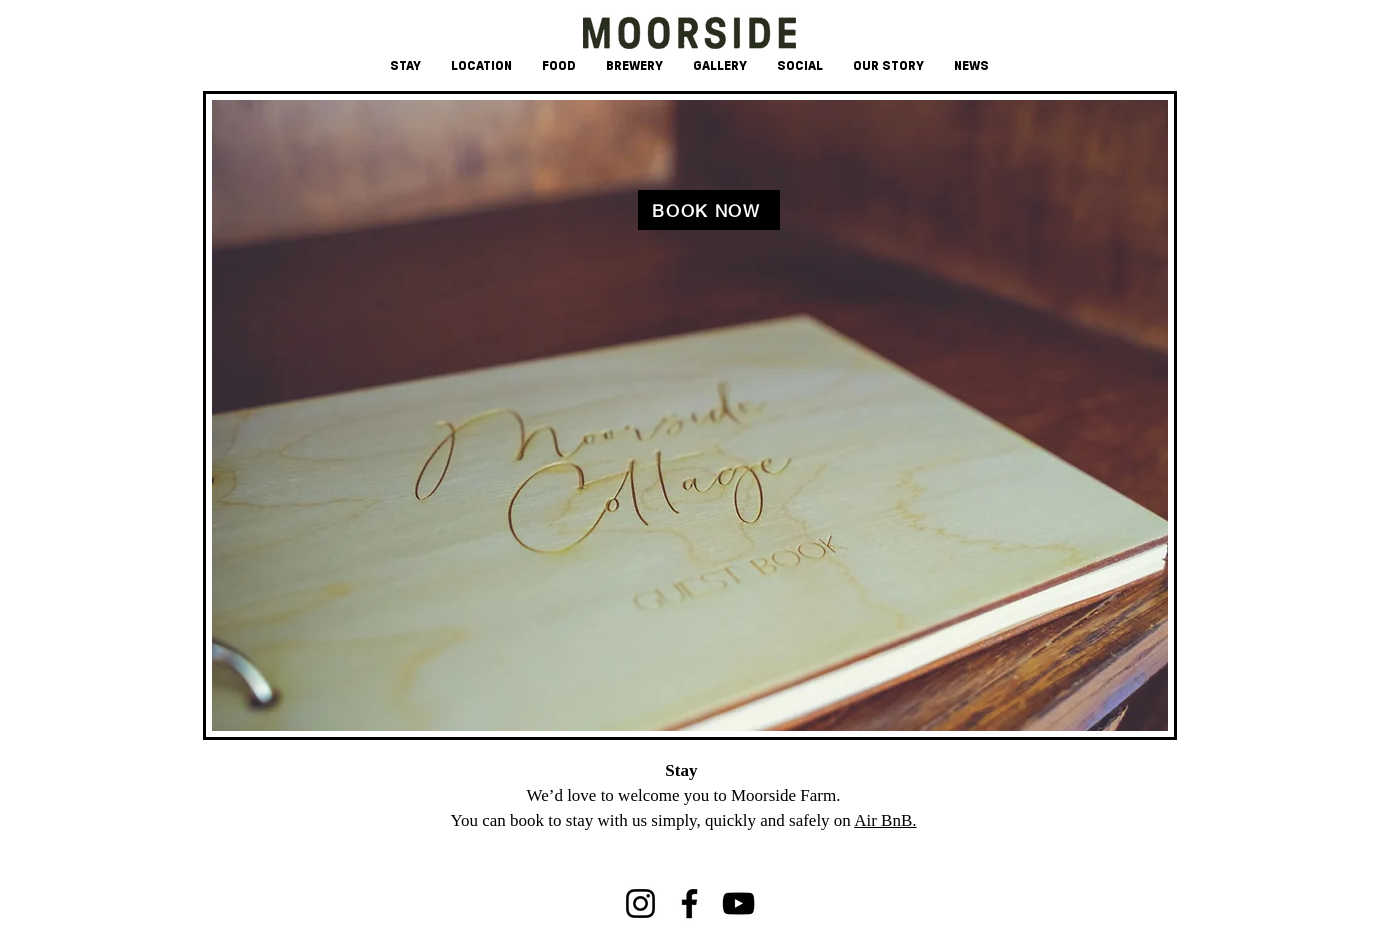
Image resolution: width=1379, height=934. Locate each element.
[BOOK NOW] (709, 210)
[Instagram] (640, 903)
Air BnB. (885, 820)
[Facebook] (689, 903)
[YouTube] (738, 903)
